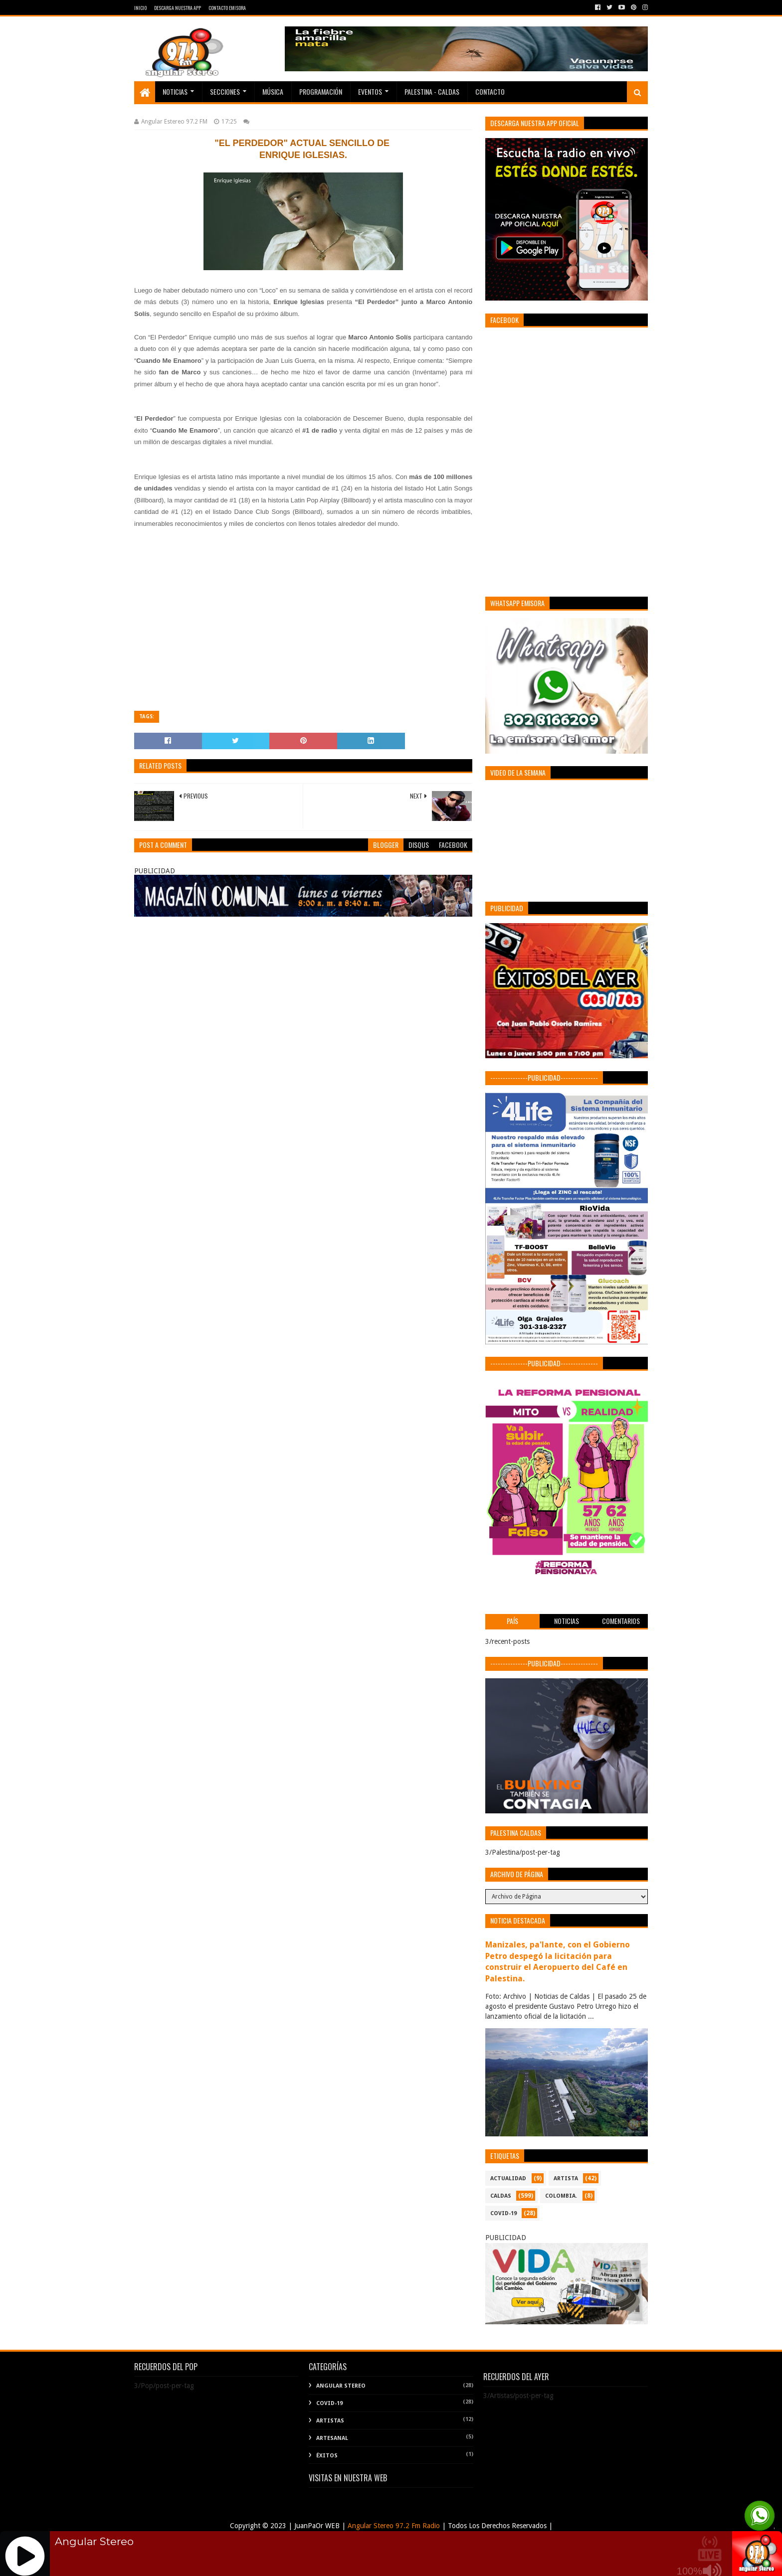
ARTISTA (566, 2178)
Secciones (225, 91)
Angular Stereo (341, 2386)
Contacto (490, 91)
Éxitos (327, 2455)
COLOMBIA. (561, 2196)
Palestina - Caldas (431, 91)
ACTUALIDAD (508, 2178)
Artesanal (332, 2438)
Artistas (330, 2420)
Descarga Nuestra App (177, 7)
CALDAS (500, 2196)
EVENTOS (370, 91)
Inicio (140, 7)
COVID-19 (503, 2213)
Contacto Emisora (227, 7)
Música (272, 91)
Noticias (175, 91)
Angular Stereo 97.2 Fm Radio (393, 2526)
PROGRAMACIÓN (320, 91)
